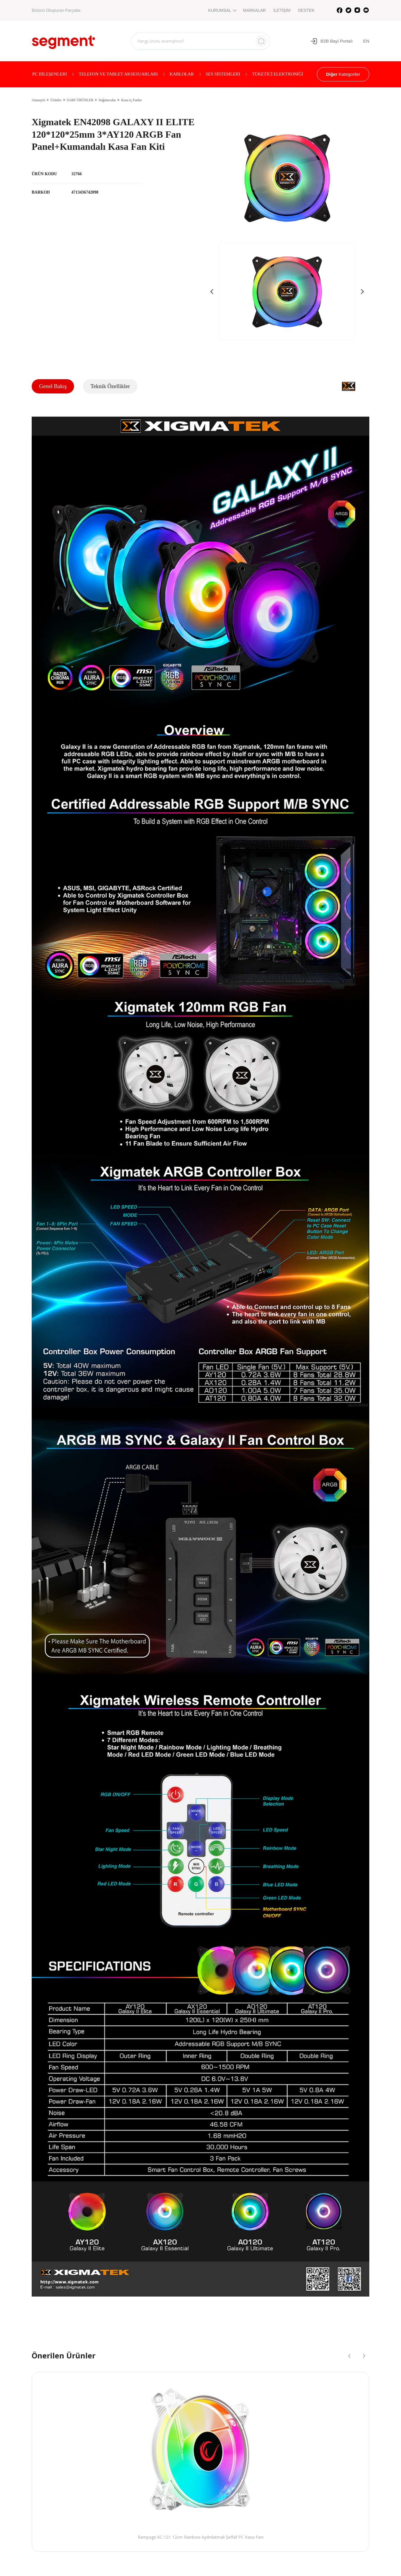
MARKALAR (254, 10)
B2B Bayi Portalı (331, 41)
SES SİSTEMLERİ (223, 74)
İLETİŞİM (282, 10)
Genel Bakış (53, 386)
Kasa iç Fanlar (131, 100)
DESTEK (306, 10)
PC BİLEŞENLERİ (49, 74)
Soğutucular (107, 100)
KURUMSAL (222, 10)
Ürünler (55, 100)
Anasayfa (38, 100)
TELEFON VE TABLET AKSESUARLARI (118, 74)
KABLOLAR (182, 74)
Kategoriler (343, 74)
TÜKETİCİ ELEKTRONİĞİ (277, 74)
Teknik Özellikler (110, 386)
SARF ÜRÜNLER (80, 100)
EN (366, 41)
